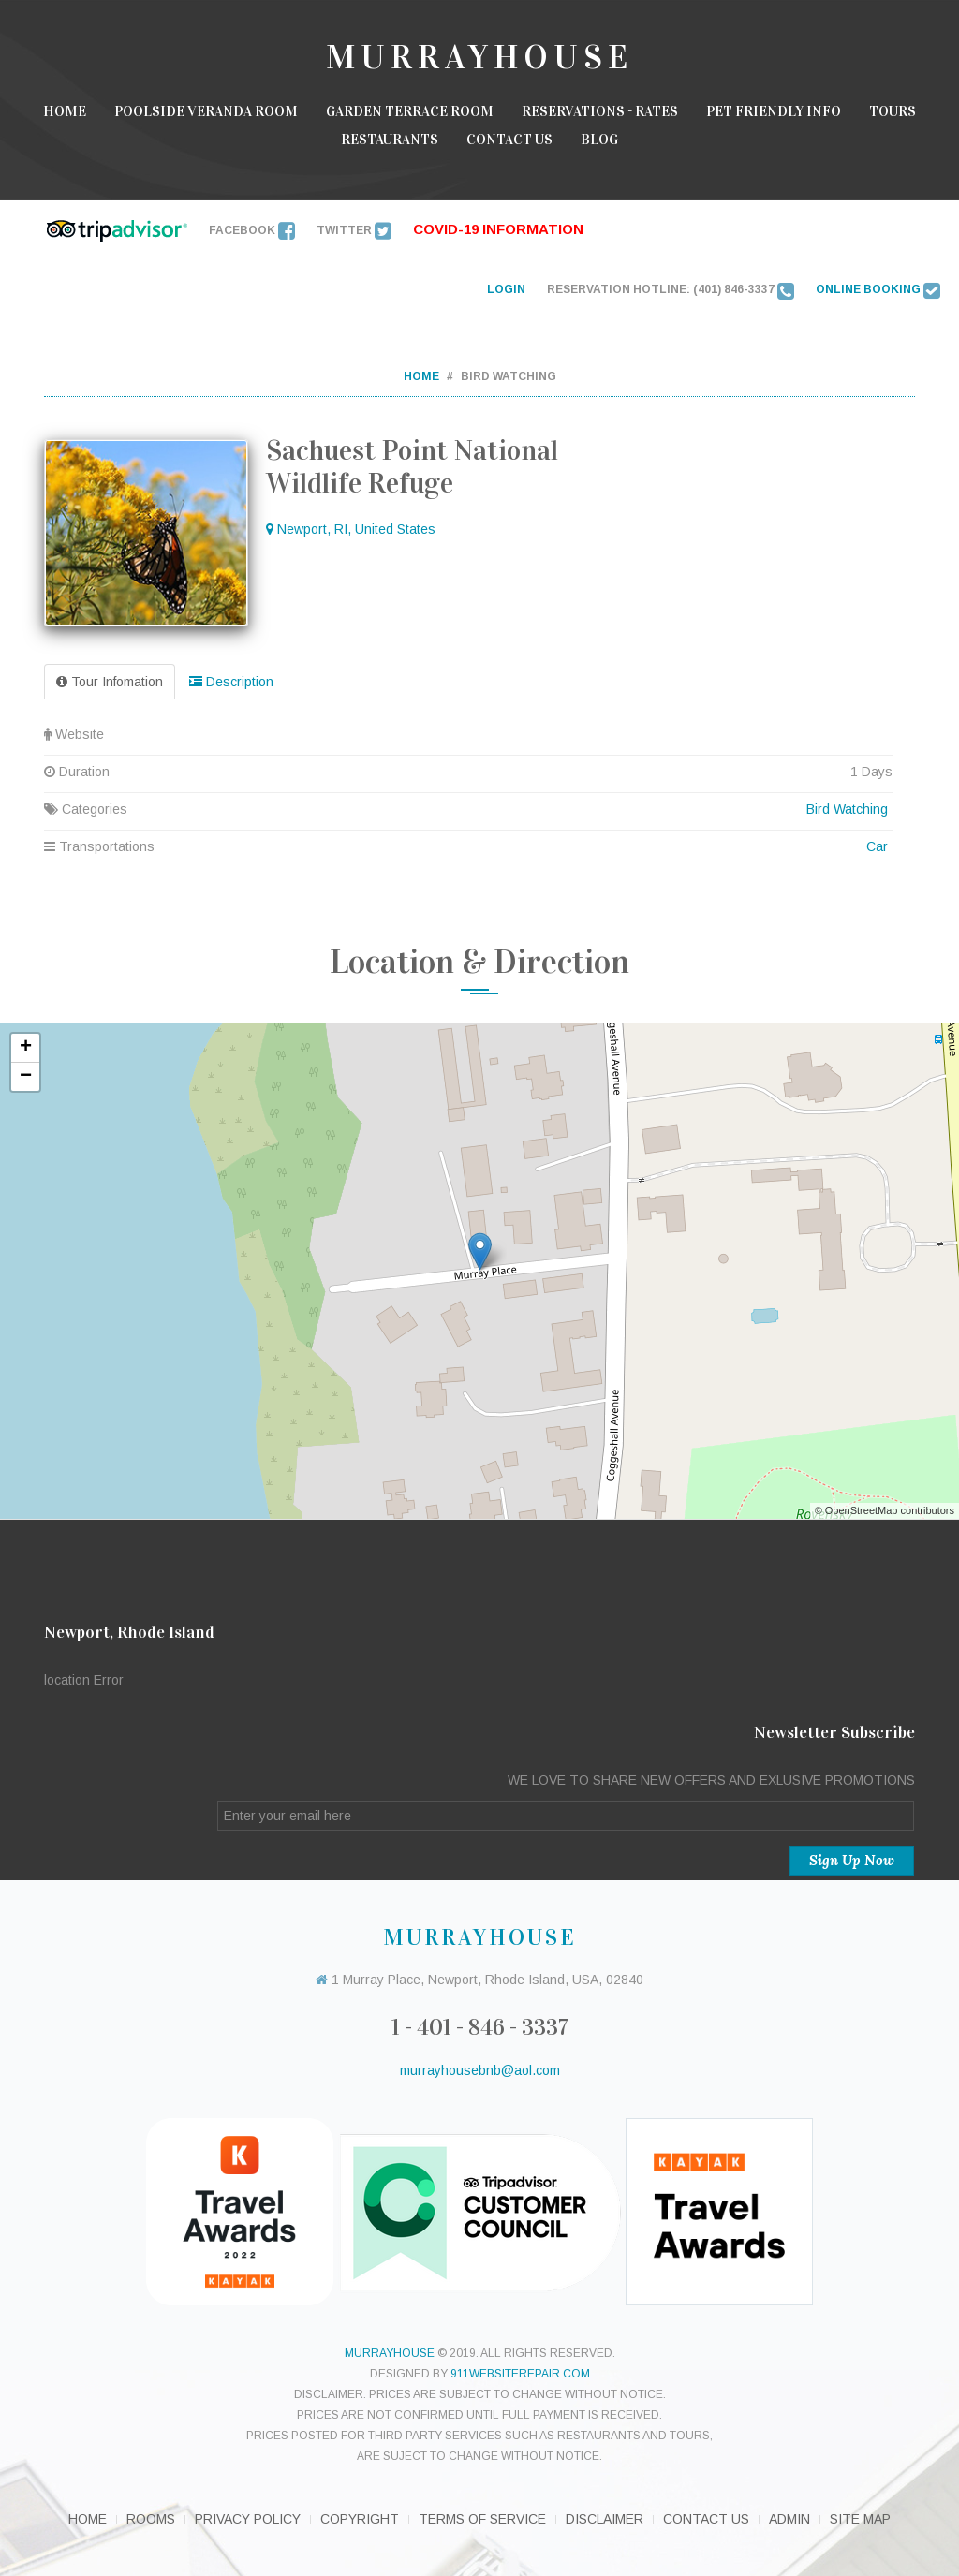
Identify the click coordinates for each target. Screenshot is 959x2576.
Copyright (359, 2518)
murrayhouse (390, 2353)
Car (877, 846)
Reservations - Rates (600, 111)
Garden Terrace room (410, 111)
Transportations (468, 846)
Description (231, 681)
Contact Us (509, 139)
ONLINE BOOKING (878, 289)
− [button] (26, 1077)
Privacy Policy (248, 2518)
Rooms (150, 2518)
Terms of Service (482, 2518)
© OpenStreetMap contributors (884, 1510)
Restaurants (389, 139)
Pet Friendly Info (773, 111)
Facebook (252, 230)
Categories (468, 809)
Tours (892, 111)
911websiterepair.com (520, 2373)
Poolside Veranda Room (206, 111)
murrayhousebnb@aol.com (480, 2070)
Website (468, 734)
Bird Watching (847, 809)
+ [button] (26, 1048)
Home (64, 111)
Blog (599, 139)
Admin (789, 2518)
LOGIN (506, 289)
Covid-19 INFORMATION (498, 229)
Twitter (354, 230)
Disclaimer (604, 2518)
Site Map (860, 2518)
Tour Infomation (109, 681)
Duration (468, 771)
